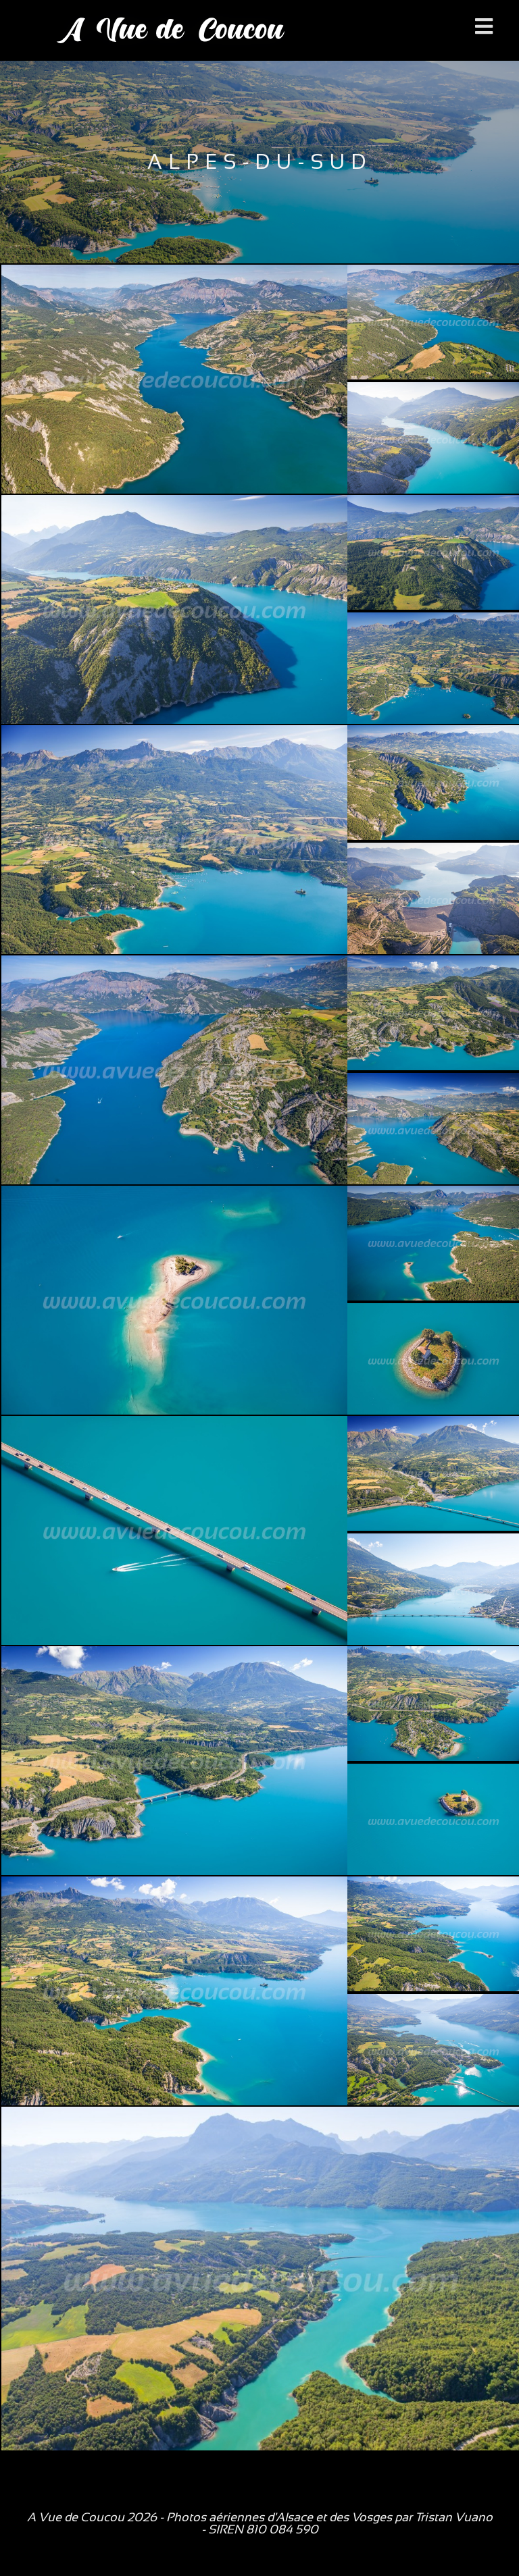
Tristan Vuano (454, 2517)
